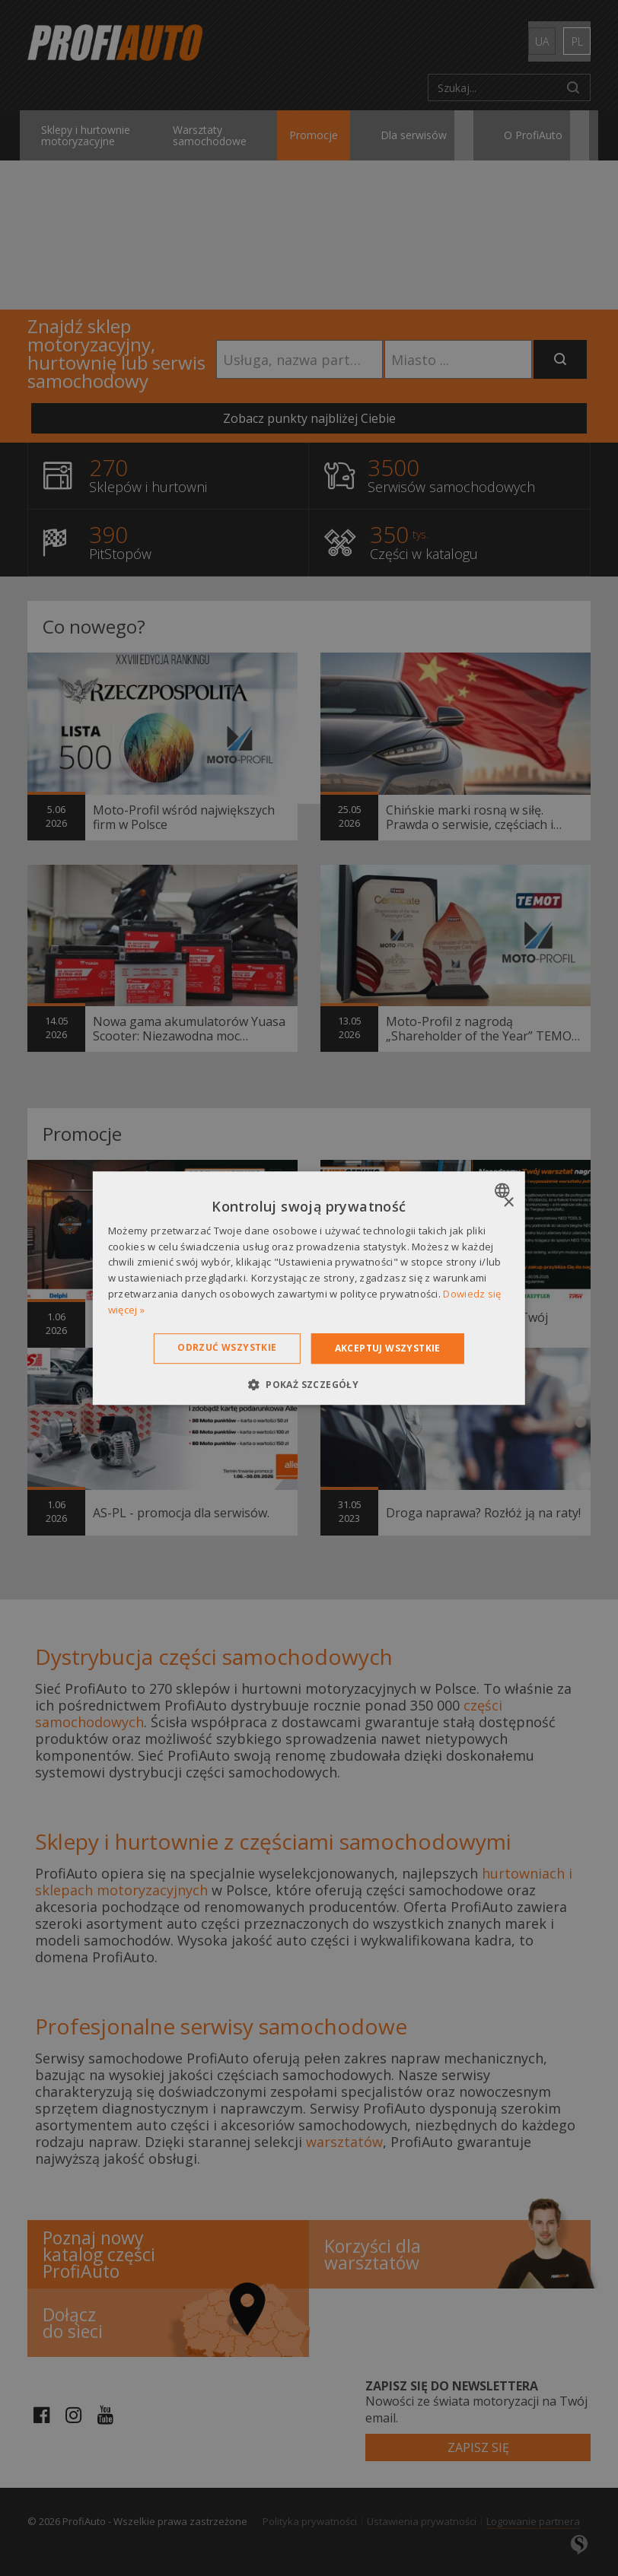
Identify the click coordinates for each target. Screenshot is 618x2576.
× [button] (508, 1203)
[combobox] (504, 1190)
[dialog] (309, 1288)
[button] (309, 1384)
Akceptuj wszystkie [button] (388, 1348)
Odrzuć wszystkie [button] (226, 1347)
